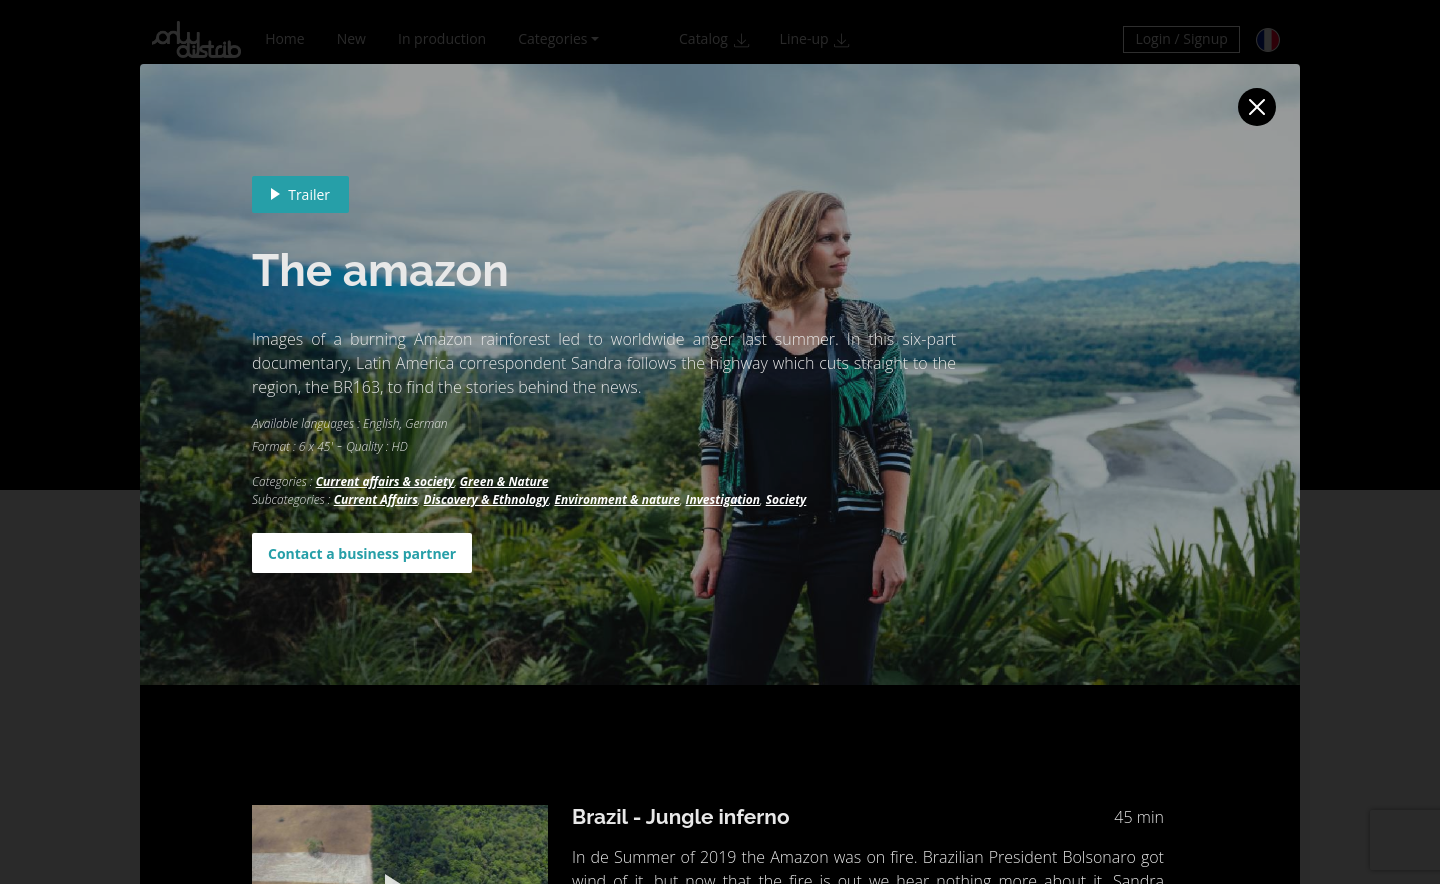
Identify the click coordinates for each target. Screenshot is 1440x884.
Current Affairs (376, 499)
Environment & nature (617, 499)
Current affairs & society (385, 481)
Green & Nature (504, 481)
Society (786, 499)
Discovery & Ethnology (486, 499)
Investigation (723, 499)
